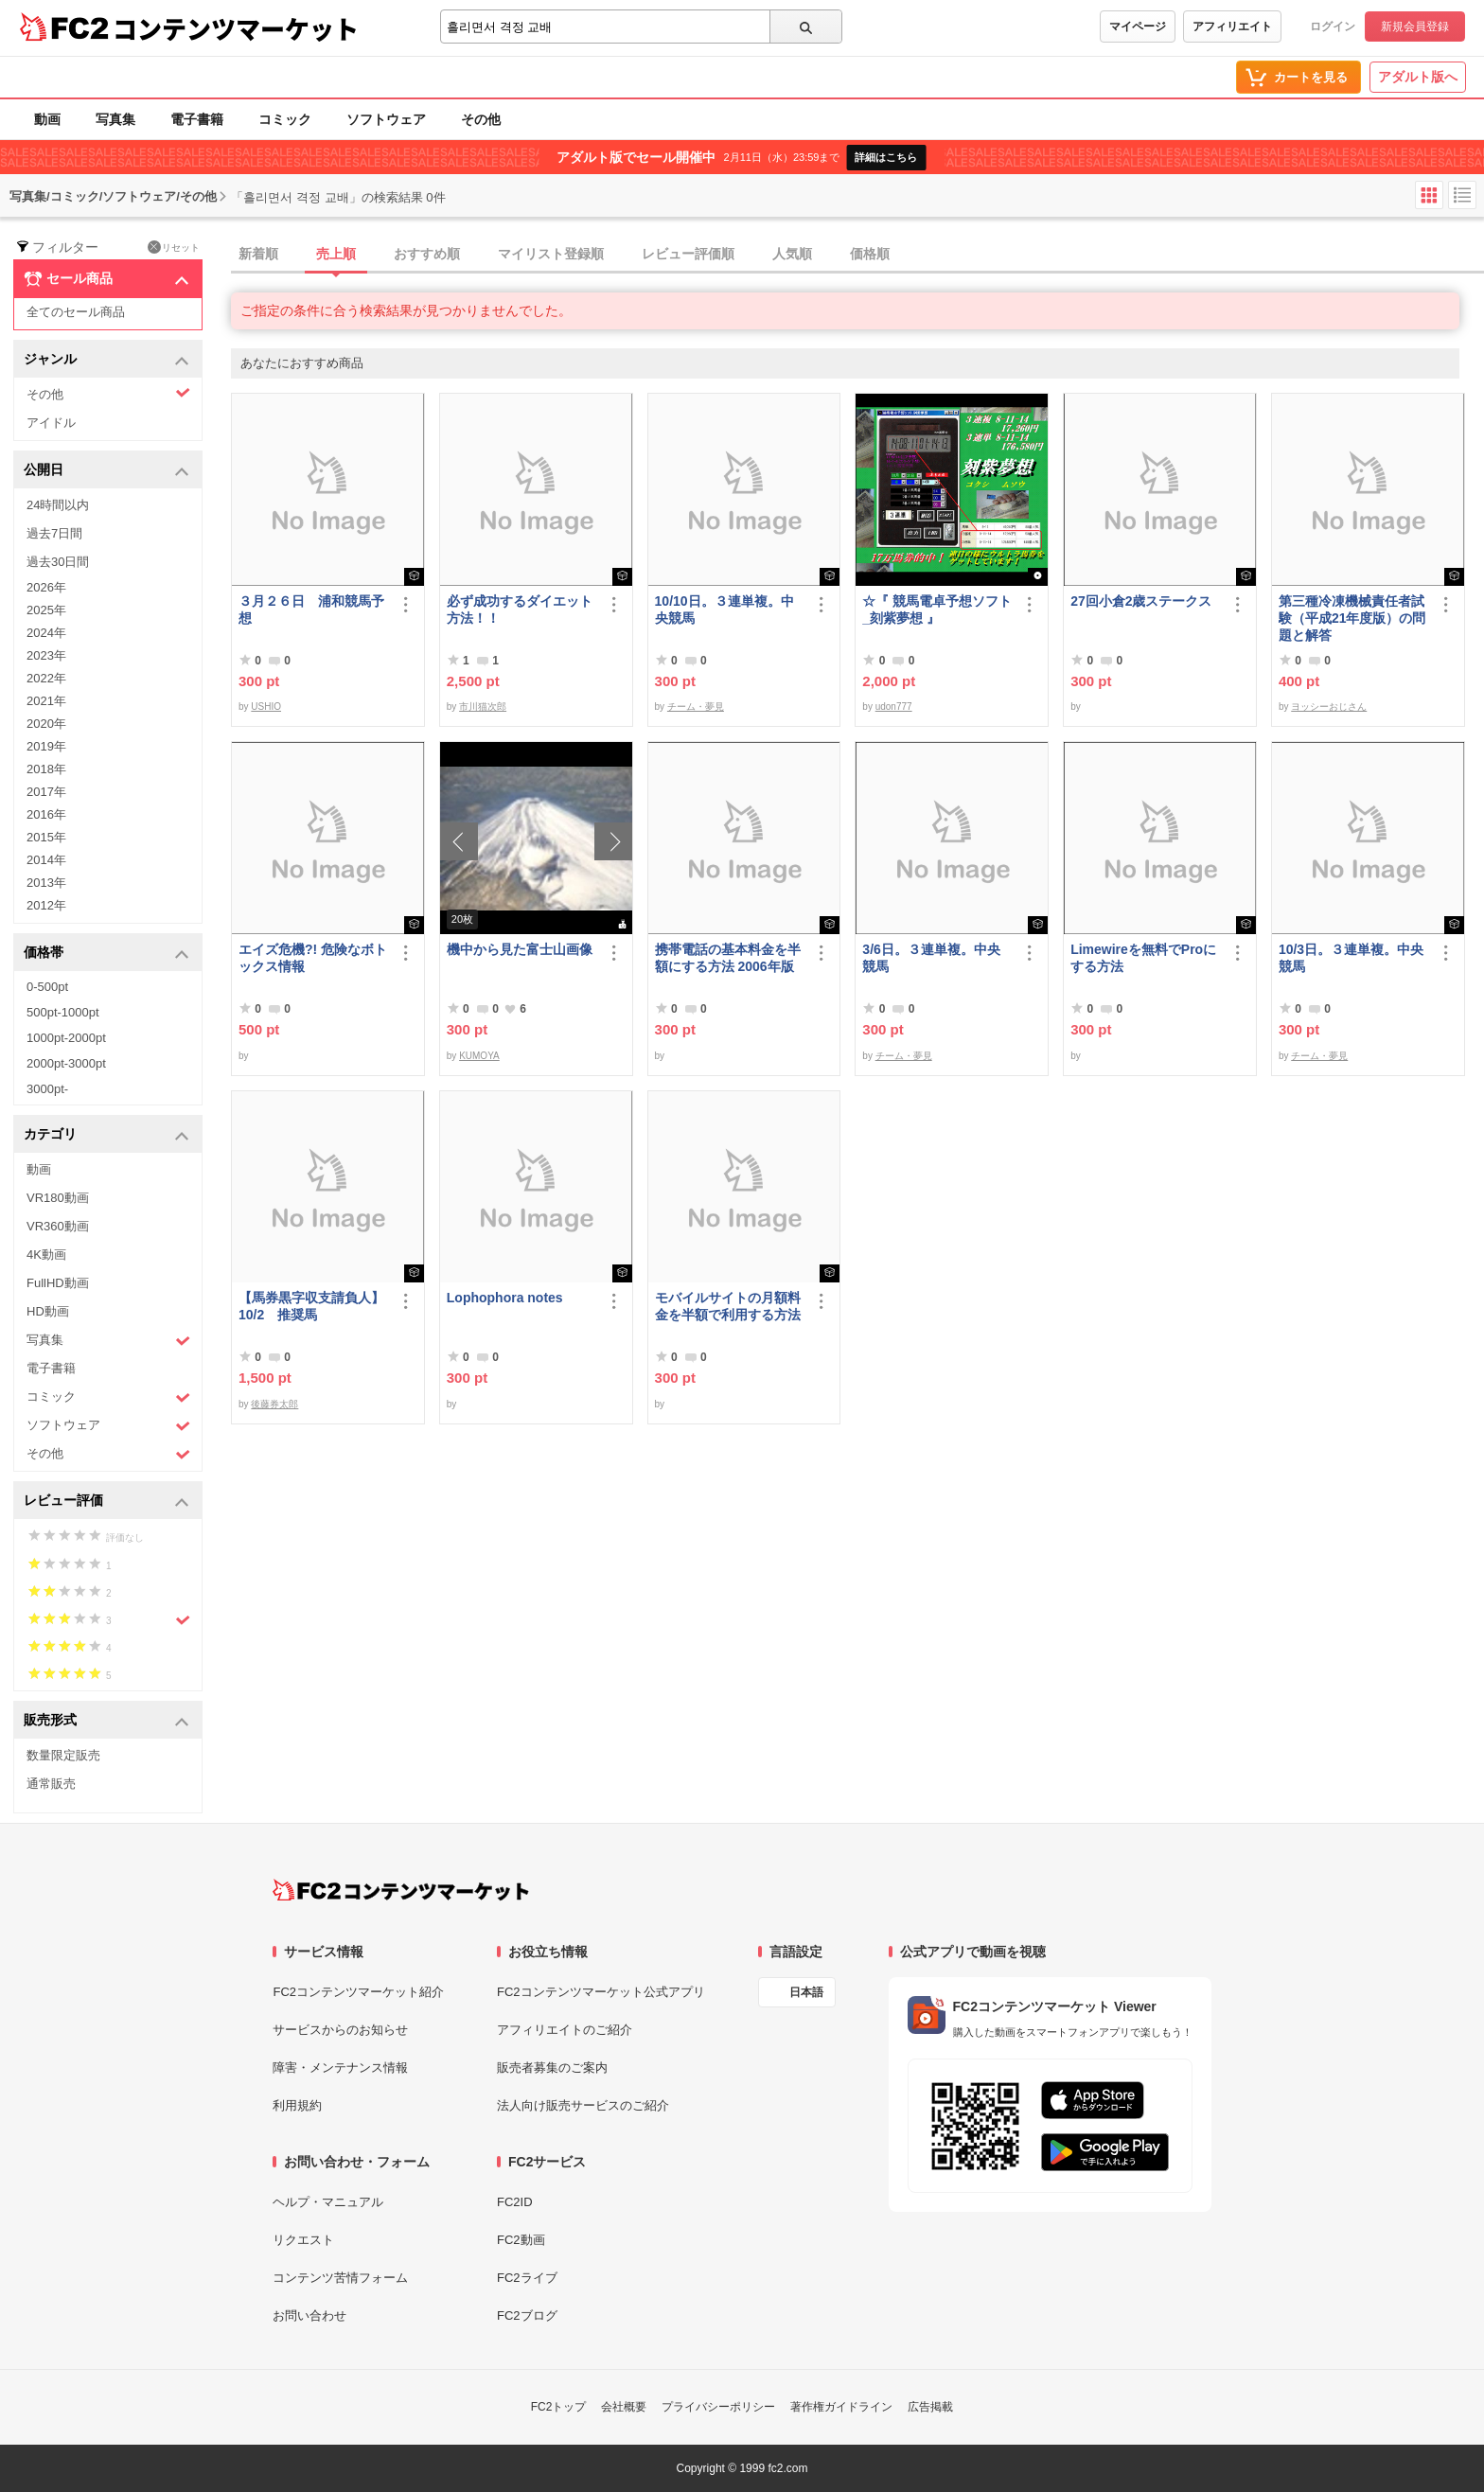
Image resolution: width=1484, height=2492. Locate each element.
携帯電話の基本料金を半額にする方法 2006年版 (728, 958)
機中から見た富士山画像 (519, 949)
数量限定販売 (63, 1755)
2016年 (46, 814)
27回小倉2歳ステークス (1140, 601)
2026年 (46, 587)
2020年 (46, 723)
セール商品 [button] (106, 279)
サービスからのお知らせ (340, 2030)
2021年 (46, 701)
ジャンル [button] (106, 360)
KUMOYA (479, 1056)
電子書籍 (196, 119)
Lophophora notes (505, 1297)
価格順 (870, 253)
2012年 (46, 905)
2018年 (46, 769)
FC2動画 (521, 2240)
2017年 (46, 792)
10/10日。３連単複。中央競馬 (724, 609)
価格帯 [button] (106, 954)
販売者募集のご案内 (552, 2067)
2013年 (46, 882)
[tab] (857, 255)
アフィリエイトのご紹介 (564, 2030)
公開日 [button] (106, 471)
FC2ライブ (527, 2278)
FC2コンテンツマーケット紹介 (358, 1992)
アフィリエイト (1232, 26)
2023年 (46, 655)
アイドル (51, 422)
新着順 (258, 253)
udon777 (893, 706)
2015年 (46, 837)
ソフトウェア (386, 119)
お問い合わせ (309, 2315)
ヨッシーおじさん (1329, 706)
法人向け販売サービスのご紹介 (583, 2105)
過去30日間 (57, 562)
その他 (481, 119)
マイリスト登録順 (551, 253)
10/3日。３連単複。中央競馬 (1351, 958)
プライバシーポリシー (718, 2406)
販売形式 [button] (106, 1721)
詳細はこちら (886, 157)
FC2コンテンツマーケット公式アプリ (601, 1992)
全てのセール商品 (75, 312)
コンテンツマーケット (236, 28)
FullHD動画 (57, 1283)
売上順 (336, 253)
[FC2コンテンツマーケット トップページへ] (401, 1890)
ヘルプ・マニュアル (328, 2202)
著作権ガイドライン (841, 2406)
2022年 (46, 678)
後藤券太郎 (274, 1404)
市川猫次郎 (482, 706)
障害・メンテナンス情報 (340, 2067)
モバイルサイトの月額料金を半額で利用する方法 (728, 1306)
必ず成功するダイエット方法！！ (519, 609)
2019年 (46, 746)
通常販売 (51, 1783)
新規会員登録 (1415, 26)
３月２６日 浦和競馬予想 (311, 609)
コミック (284, 119)
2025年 (46, 610)
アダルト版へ (1418, 76)
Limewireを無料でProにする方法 (1143, 958)
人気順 (792, 253)
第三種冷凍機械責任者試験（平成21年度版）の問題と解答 (1352, 618)
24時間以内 (57, 505)
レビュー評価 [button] (106, 1502)
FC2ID (515, 2202)
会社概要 (623, 2406)
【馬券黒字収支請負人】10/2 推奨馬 (311, 1306)
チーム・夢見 (695, 706)
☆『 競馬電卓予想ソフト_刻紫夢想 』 (937, 609)
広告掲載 (930, 2406)
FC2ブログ (527, 2315)
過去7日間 (54, 533)
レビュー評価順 (688, 253)
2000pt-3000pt (66, 1063)
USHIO (266, 706)
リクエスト (303, 2240)
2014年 (46, 860)
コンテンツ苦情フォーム (340, 2278)
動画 (47, 119)
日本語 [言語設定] (806, 1992)
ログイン (1332, 26)
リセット (174, 247)
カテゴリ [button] (106, 1135)
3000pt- (47, 1089)
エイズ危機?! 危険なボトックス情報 (312, 958)
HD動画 (47, 1311)
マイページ (1137, 26)
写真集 (115, 119)
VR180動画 (57, 1198)
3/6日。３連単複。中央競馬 (930, 958)
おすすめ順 (427, 253)
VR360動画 (57, 1226)
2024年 (46, 633)
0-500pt (47, 987)
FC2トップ (559, 2406)
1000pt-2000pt (66, 1038)
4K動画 (46, 1254)
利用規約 (297, 2105)
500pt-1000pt (62, 1012)
